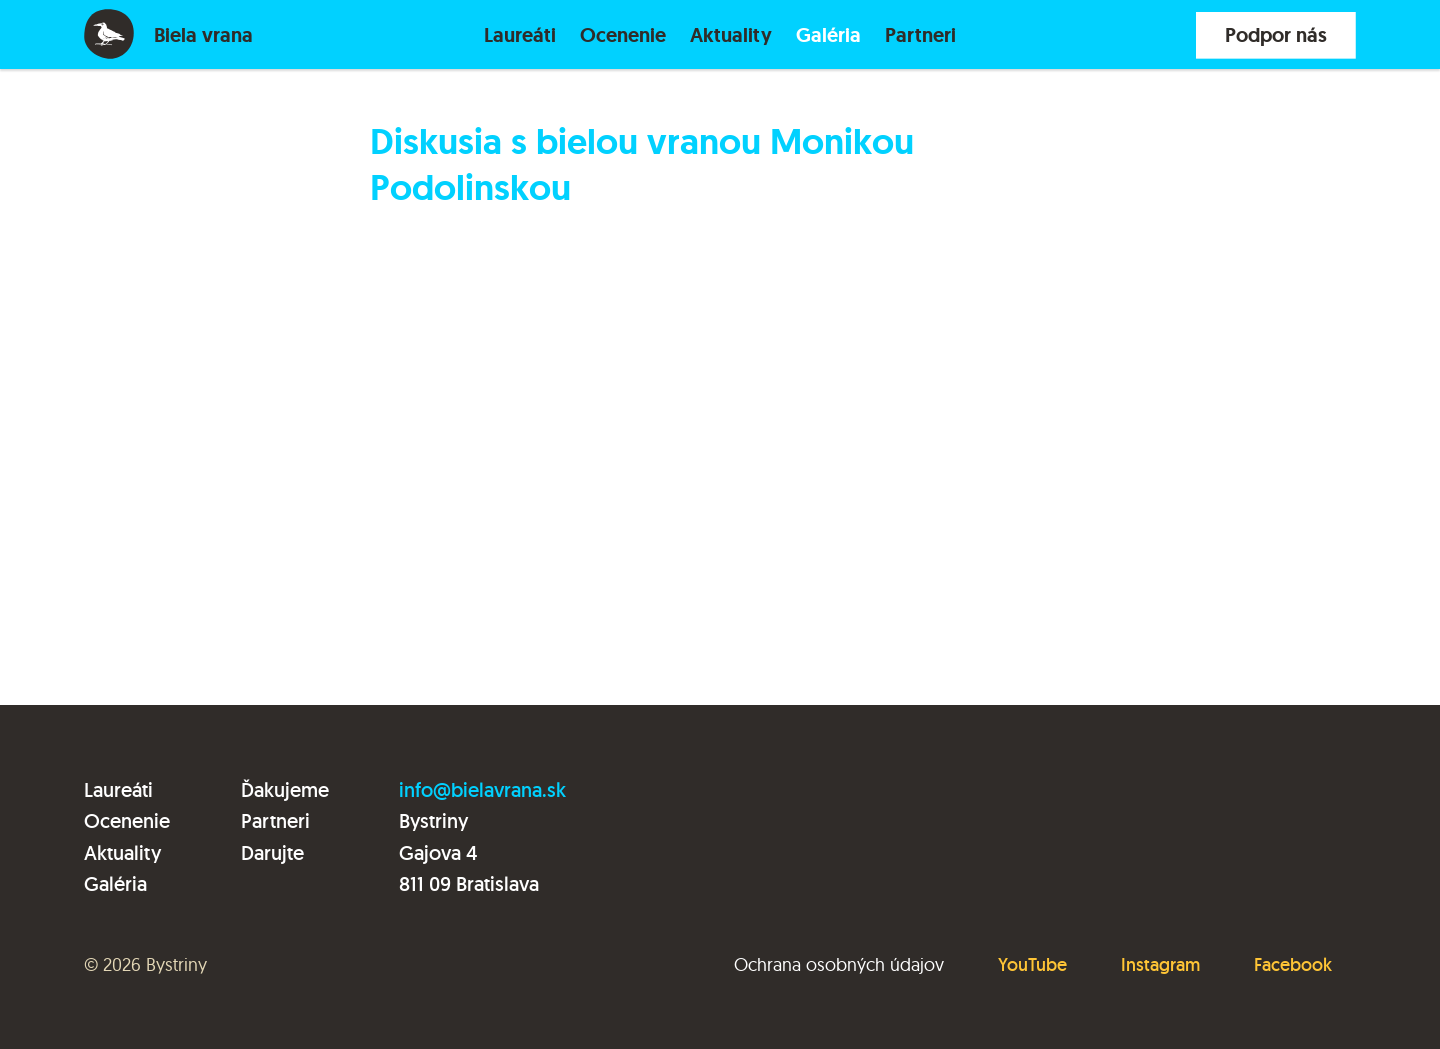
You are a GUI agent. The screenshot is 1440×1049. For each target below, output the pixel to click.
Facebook (1293, 964)
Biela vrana (203, 35)
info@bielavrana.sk (482, 790)
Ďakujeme (285, 790)
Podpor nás (1276, 35)
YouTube (1032, 964)
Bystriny (176, 964)
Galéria (828, 35)
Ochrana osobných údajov (839, 964)
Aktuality (731, 35)
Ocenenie (623, 35)
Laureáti (520, 35)
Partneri (920, 35)
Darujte (272, 853)
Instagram (1160, 964)
